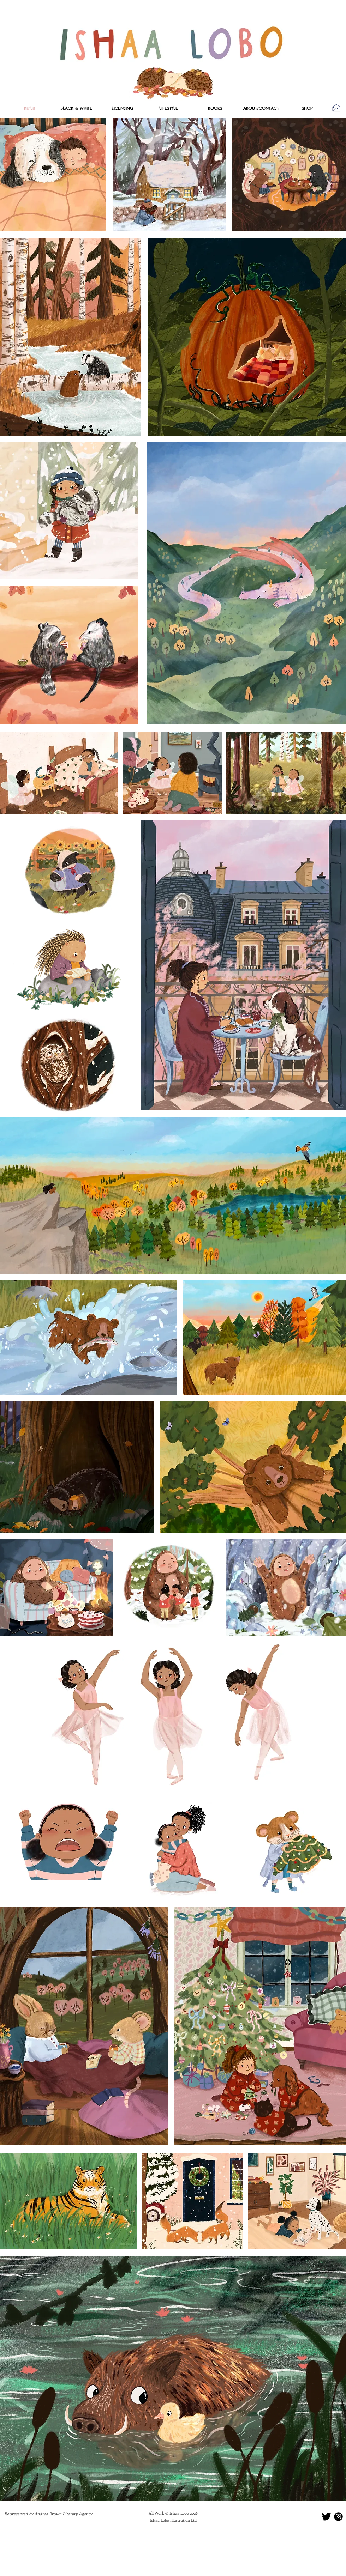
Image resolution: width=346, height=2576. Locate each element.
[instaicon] (338, 2516)
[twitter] (326, 2516)
